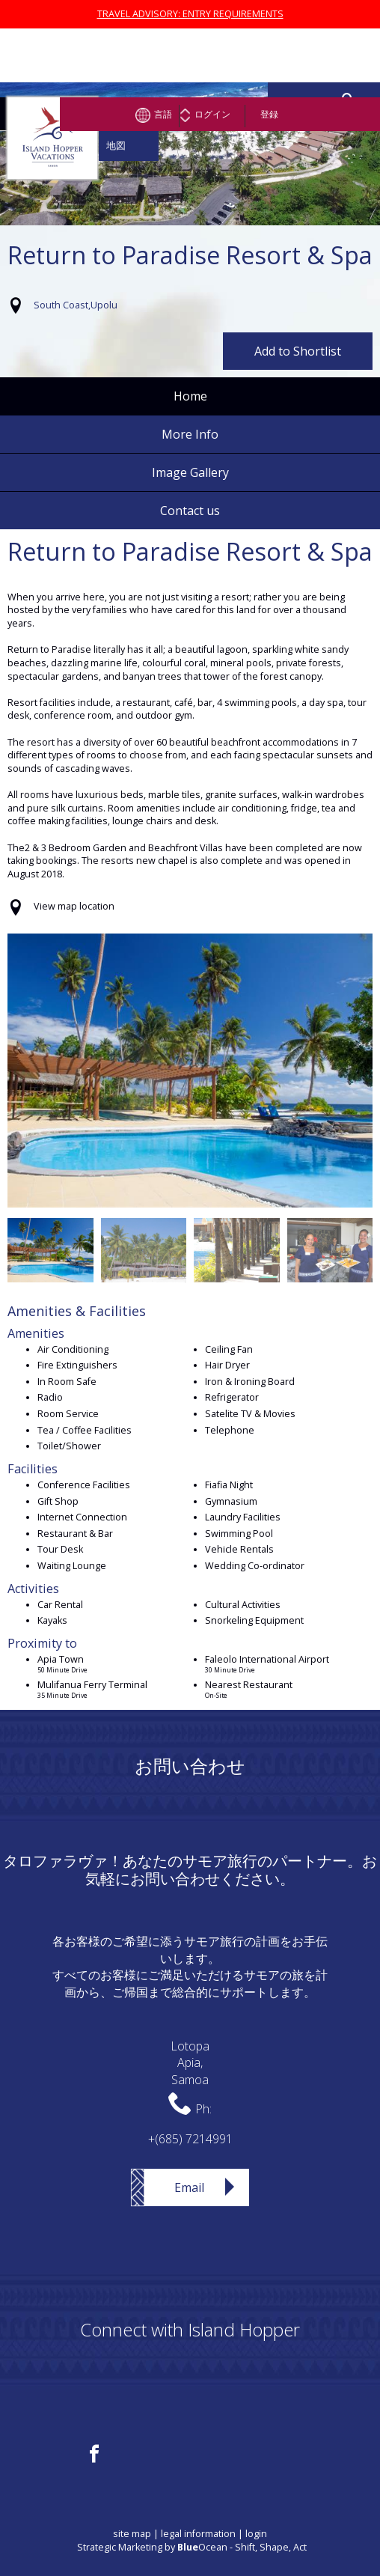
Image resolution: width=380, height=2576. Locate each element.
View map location (74, 906)
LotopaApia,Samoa (190, 2063)
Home (190, 396)
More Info (190, 434)
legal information (198, 2533)
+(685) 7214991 (190, 2139)
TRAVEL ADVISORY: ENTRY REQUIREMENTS (190, 13)
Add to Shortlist (297, 351)
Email (189, 2187)
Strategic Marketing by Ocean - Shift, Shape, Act (192, 2547)
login (256, 2533)
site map (132, 2533)
